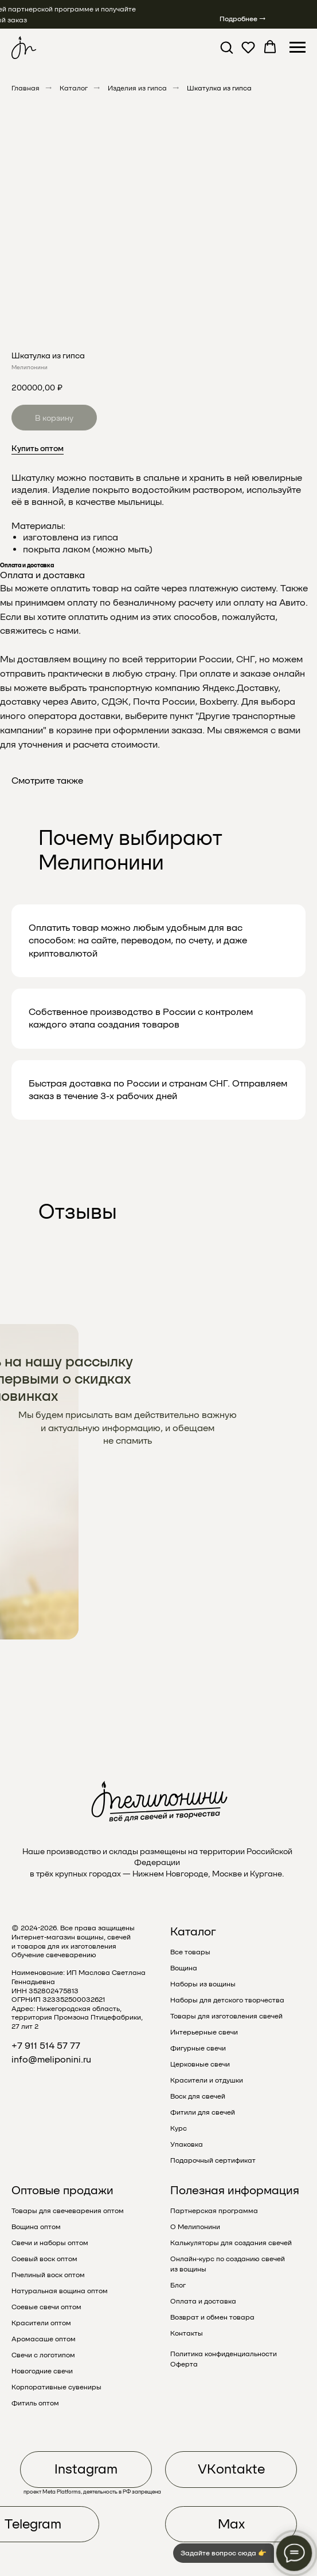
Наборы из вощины (203, 1984)
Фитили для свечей (202, 2112)
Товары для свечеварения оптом (67, 2211)
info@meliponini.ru (51, 2059)
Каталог (74, 88)
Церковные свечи (200, 2064)
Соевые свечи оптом (46, 2307)
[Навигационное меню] (297, 47)
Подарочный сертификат (213, 2160)
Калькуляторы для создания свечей (231, 2243)
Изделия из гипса (137, 88)
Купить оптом (37, 448)
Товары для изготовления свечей (226, 2016)
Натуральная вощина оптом (59, 2291)
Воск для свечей (197, 2096)
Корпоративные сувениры (56, 2387)
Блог (178, 2285)
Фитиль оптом (35, 2403)
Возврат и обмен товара (212, 2317)
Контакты (186, 2333)
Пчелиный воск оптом (48, 2275)
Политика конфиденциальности (223, 2354)
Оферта (184, 2364)
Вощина (183, 1968)
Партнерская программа (214, 2211)
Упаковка (186, 2144)
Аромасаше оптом (43, 2339)
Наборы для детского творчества (227, 2000)
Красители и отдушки (206, 2080)
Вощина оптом (36, 2227)
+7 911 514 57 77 (45, 2045)
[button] (226, 47)
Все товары (190, 1952)
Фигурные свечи (198, 2048)
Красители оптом (41, 2323)
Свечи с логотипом (43, 2355)
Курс (178, 2128)
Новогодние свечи (42, 2371)
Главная (25, 88)
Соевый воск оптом (44, 2259)
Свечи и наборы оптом (49, 2243)
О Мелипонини (195, 2227)
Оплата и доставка (203, 2301)
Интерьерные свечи (204, 2032)
